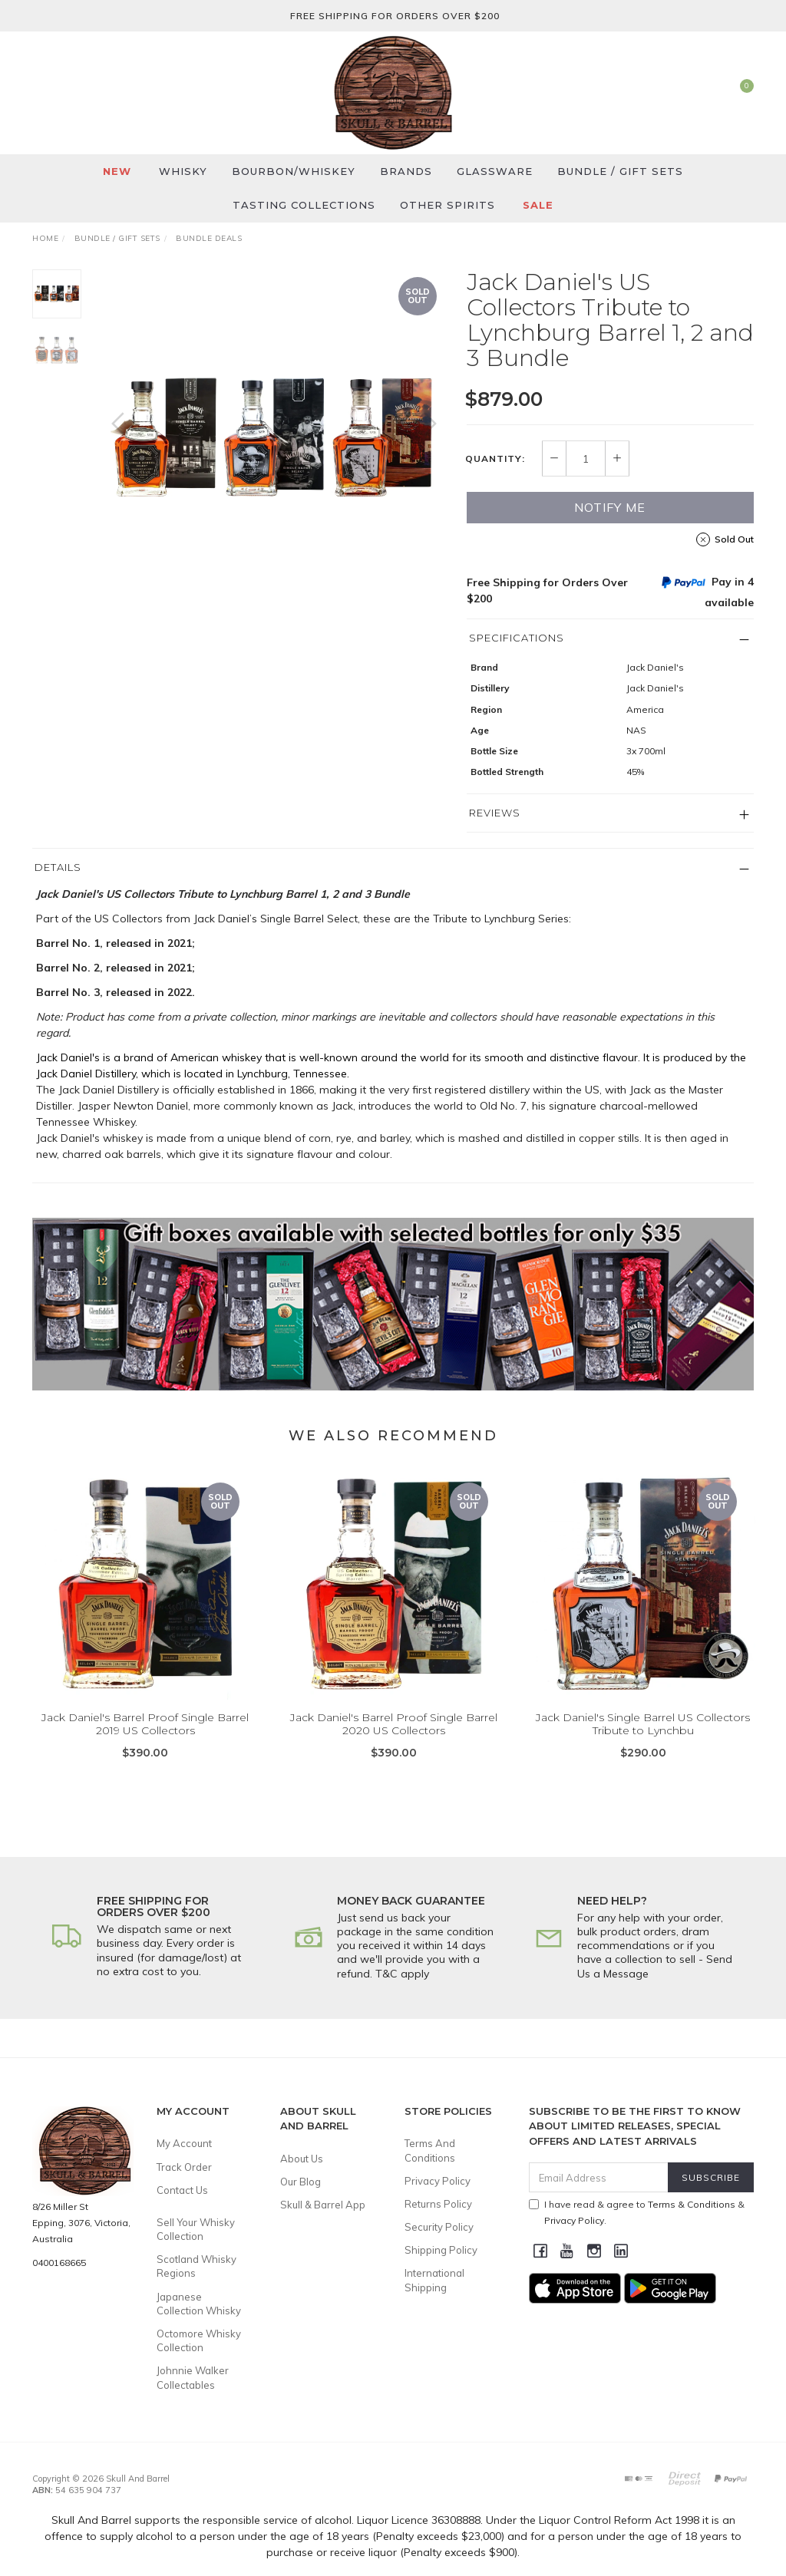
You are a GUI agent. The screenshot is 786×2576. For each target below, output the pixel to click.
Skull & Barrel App (322, 2204)
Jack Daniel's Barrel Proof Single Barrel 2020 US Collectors (393, 1742)
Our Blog (300, 2181)
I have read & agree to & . (637, 2212)
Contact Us (182, 2190)
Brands (406, 171)
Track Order (184, 2167)
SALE (538, 205)
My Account (184, 2143)
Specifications (516, 638)
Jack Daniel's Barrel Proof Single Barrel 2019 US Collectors (145, 1742)
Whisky (183, 171)
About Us (301, 2158)
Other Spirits (447, 205)
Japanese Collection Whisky (199, 2304)
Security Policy (439, 2227)
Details (58, 867)
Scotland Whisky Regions (196, 2266)
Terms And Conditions (430, 2150)
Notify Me (610, 507)
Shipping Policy (441, 2250)
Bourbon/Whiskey (293, 171)
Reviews (494, 812)
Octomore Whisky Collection (199, 2340)
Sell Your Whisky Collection (196, 2229)
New (117, 171)
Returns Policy (438, 2204)
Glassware (495, 171)
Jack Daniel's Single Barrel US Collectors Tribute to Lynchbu (643, 1742)
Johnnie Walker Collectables (193, 2377)
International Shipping (434, 2280)
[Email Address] (599, 2177)
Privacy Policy (438, 2181)
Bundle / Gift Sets (620, 171)
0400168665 (59, 2262)
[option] (274, 439)
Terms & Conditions (691, 2204)
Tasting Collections (304, 205)
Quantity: (495, 458)
